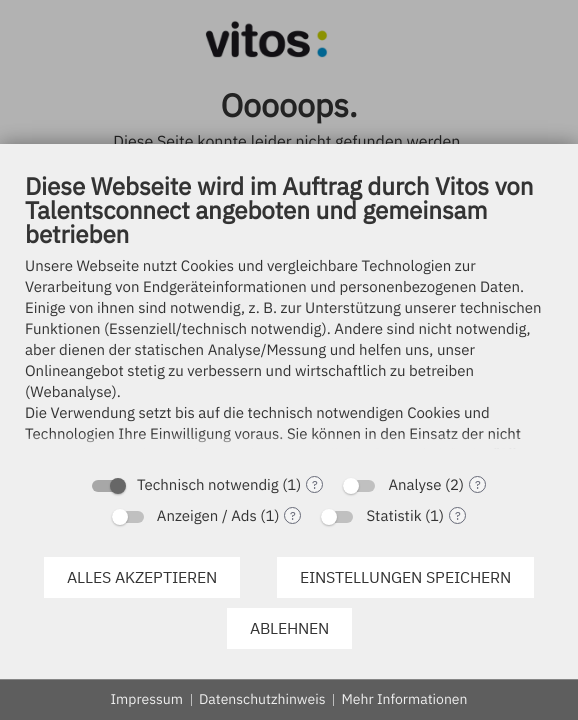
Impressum (147, 699)
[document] (289, 317)
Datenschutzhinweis (262, 699)
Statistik (393, 516)
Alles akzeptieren (142, 577)
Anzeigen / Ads (207, 516)
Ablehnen (289, 628)
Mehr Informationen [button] (404, 699)
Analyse (414, 485)
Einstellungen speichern (405, 577)
